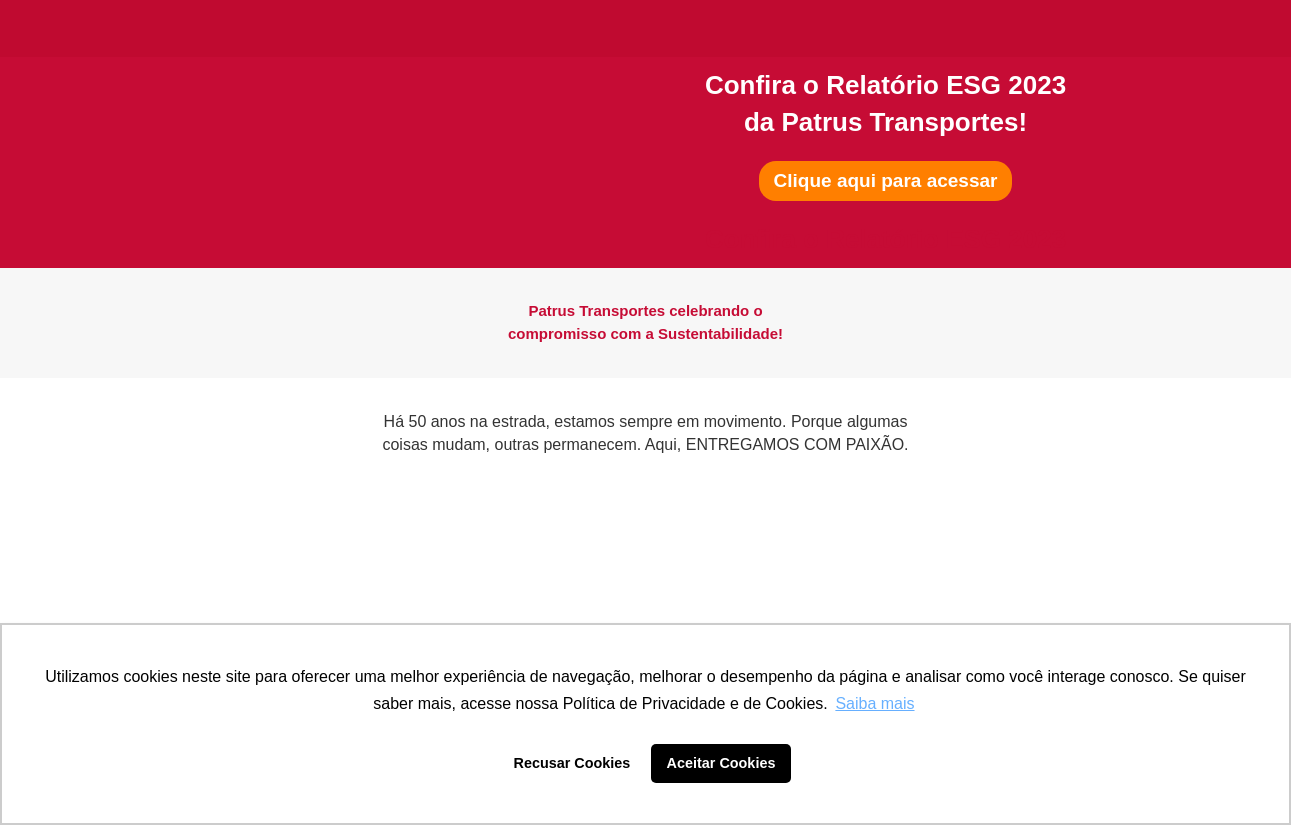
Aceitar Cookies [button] (721, 763)
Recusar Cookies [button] (572, 763)
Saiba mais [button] (874, 703)
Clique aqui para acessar (886, 180)
